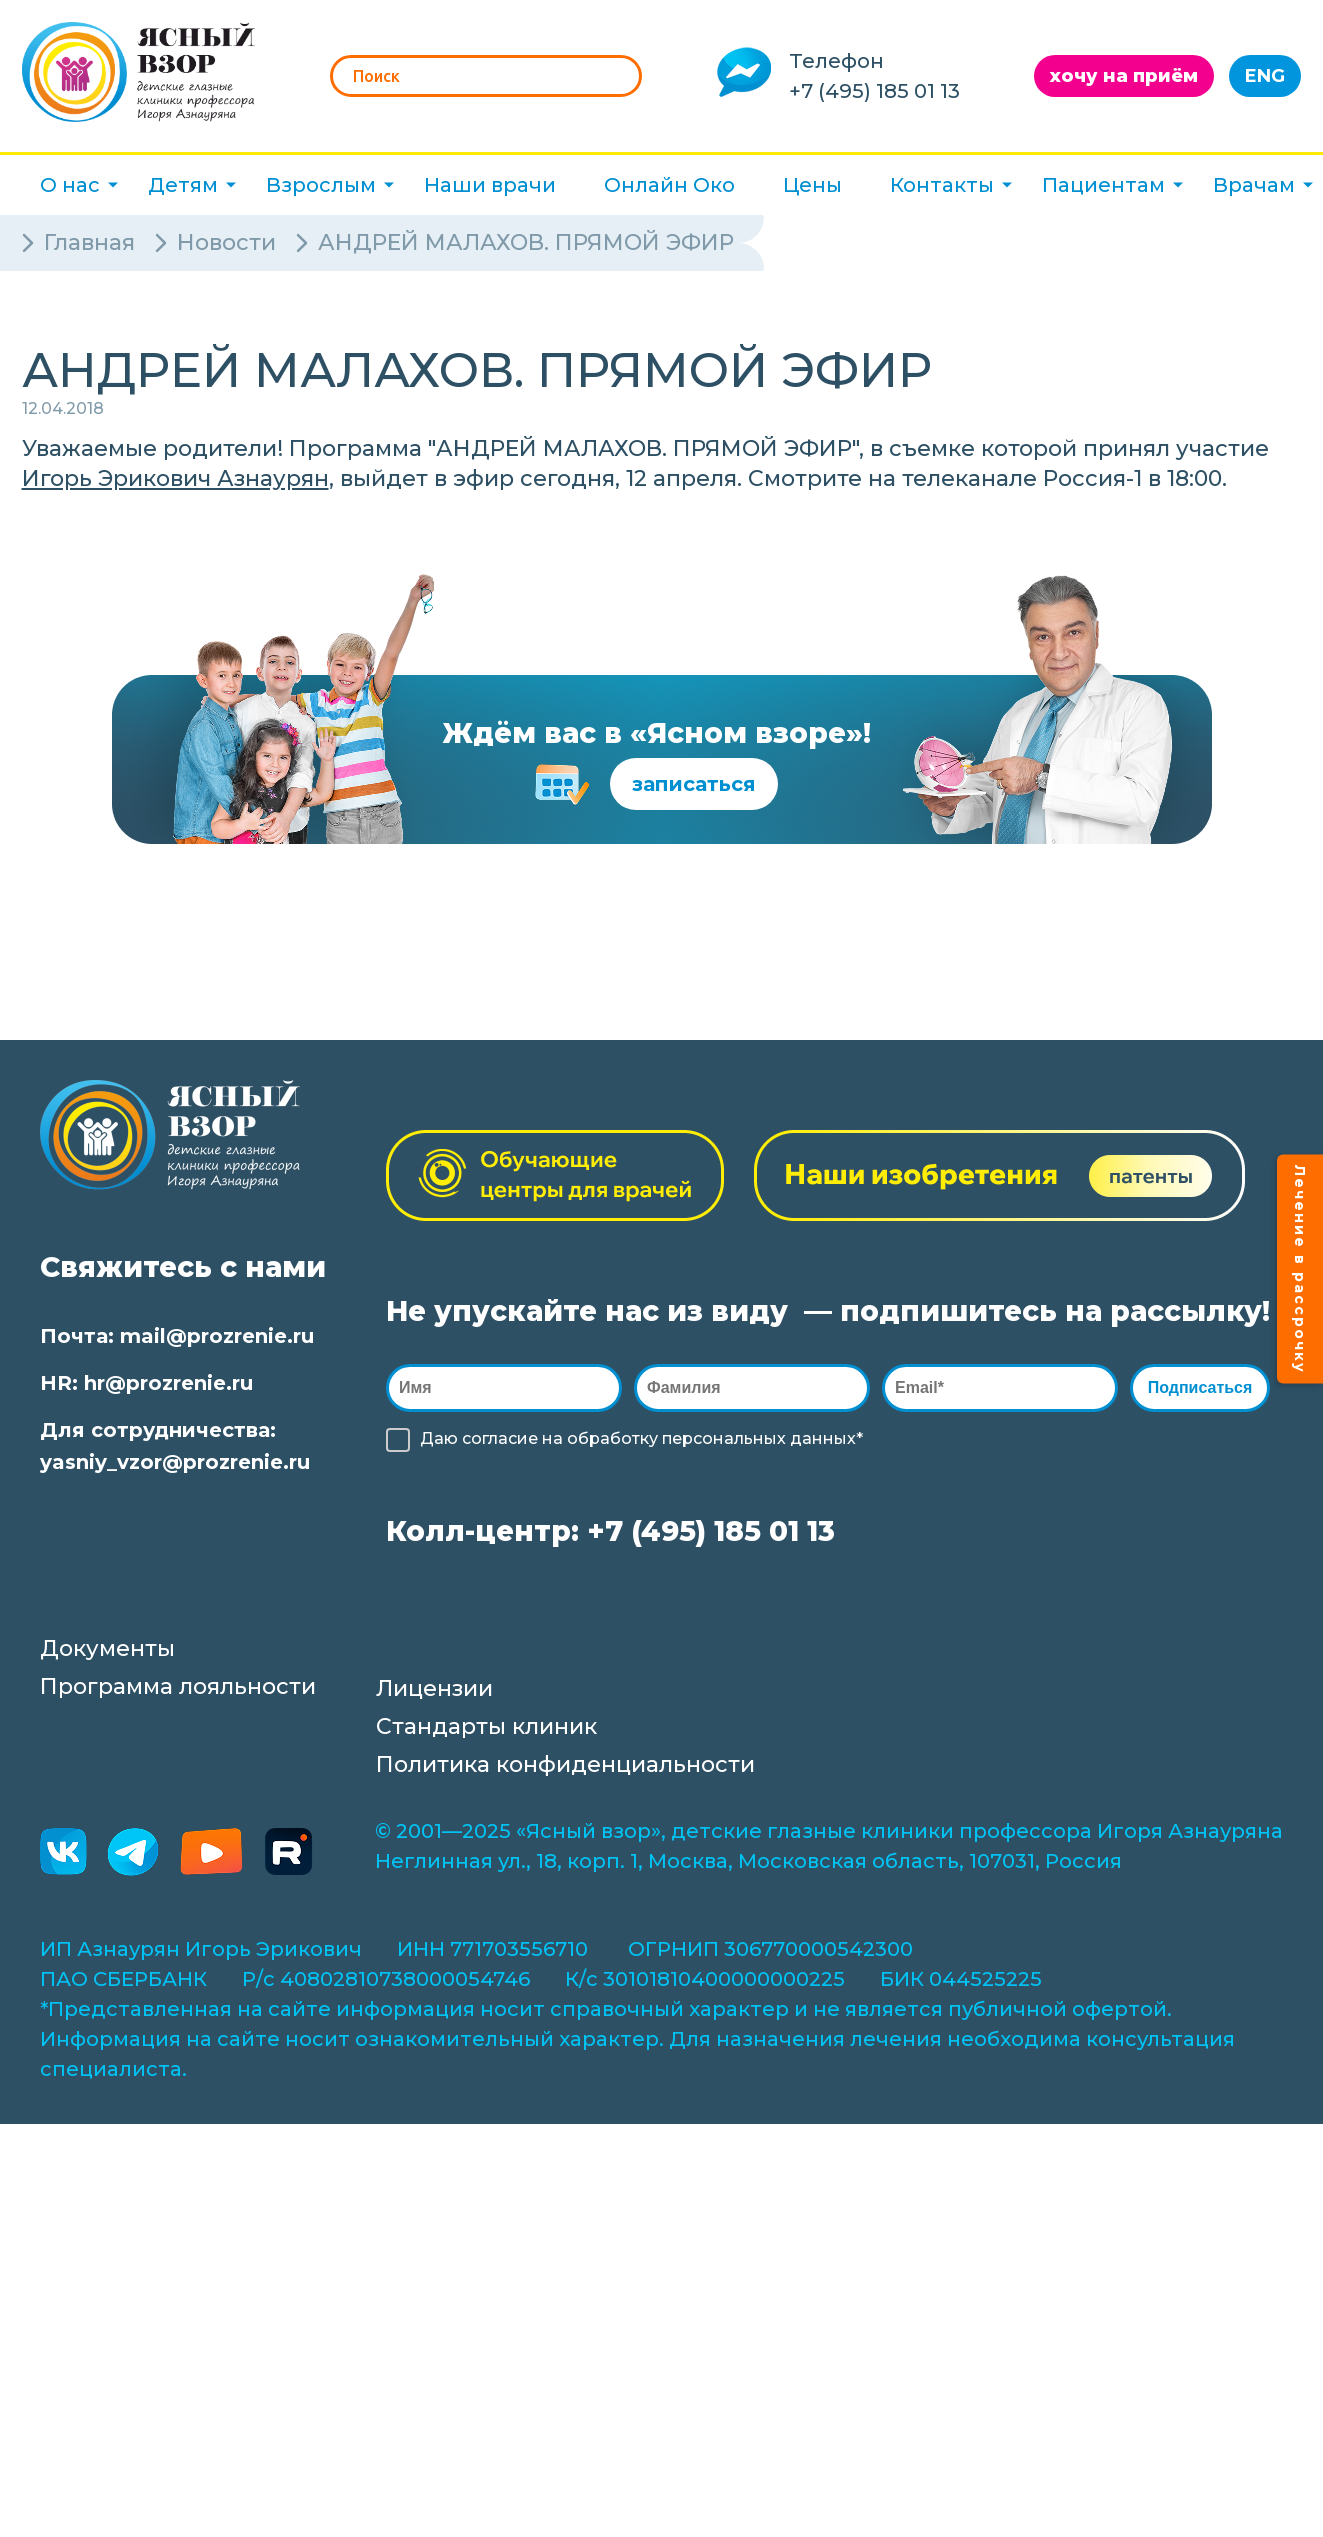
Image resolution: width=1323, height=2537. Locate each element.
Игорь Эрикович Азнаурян (175, 478)
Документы (107, 1648)
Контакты (942, 185)
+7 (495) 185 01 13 (874, 91)
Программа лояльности (178, 1686)
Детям (183, 185)
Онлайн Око (669, 185)
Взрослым (321, 185)
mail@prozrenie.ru (217, 1336)
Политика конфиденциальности (565, 1764)
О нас (70, 185)
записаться (694, 784)
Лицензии (434, 1688)
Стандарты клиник (486, 1726)
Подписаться (1204, 1387)
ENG (1265, 76)
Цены (812, 185)
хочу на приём (1124, 76)
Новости (226, 242)
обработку (612, 1438)
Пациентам (1103, 185)
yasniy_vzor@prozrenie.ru (175, 1462)
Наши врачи (490, 185)
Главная (89, 242)
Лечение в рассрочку (1300, 1268)
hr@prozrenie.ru (168, 1383)
